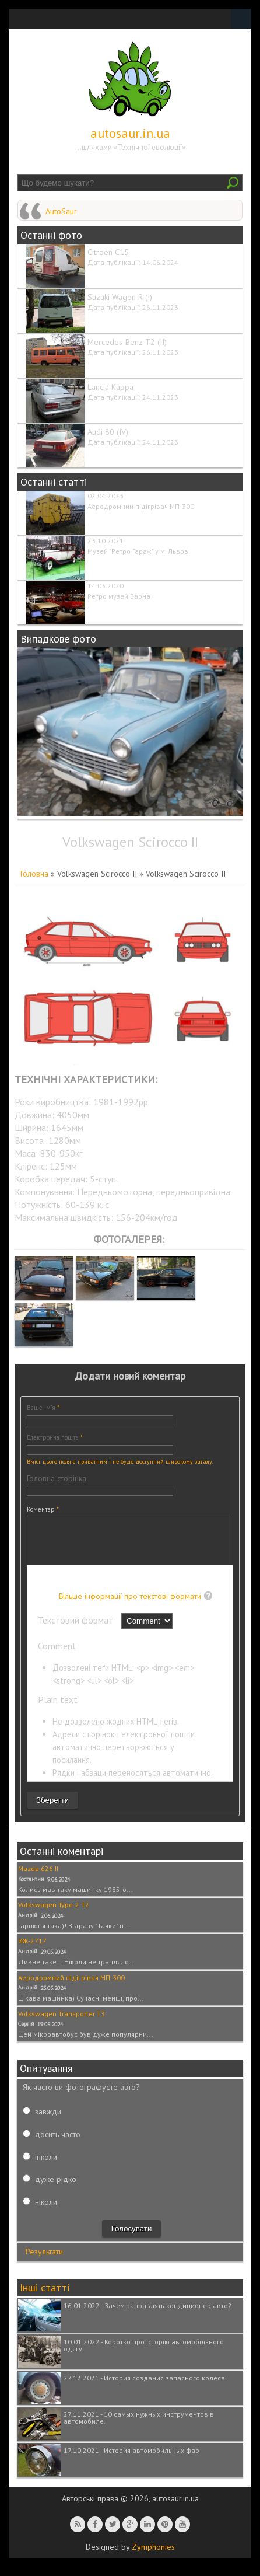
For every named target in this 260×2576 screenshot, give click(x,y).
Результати (44, 2260)
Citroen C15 (108, 252)
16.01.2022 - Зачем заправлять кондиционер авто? (147, 2314)
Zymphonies (153, 2555)
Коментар (43, 1509)
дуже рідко (55, 2188)
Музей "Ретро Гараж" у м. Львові (138, 551)
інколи (46, 2165)
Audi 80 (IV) (107, 432)
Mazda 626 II (38, 1877)
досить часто (57, 2143)
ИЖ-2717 (32, 1949)
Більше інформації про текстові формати (130, 1605)
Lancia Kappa (110, 387)
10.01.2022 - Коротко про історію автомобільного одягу (144, 2354)
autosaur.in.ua (130, 133)
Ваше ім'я (43, 1408)
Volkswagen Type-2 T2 (53, 1913)
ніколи (46, 2210)
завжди (48, 2120)
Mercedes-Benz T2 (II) (127, 342)
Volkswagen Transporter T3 (61, 2022)
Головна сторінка (56, 1478)
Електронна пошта (55, 1437)
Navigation (241, 19)
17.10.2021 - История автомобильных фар (131, 2459)
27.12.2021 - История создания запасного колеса (144, 2386)
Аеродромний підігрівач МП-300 (140, 506)
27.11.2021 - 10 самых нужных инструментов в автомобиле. (139, 2426)
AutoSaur (61, 211)
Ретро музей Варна (118, 596)
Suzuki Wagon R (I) (119, 297)
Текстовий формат (76, 1629)
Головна (34, 873)
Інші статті (44, 2296)
